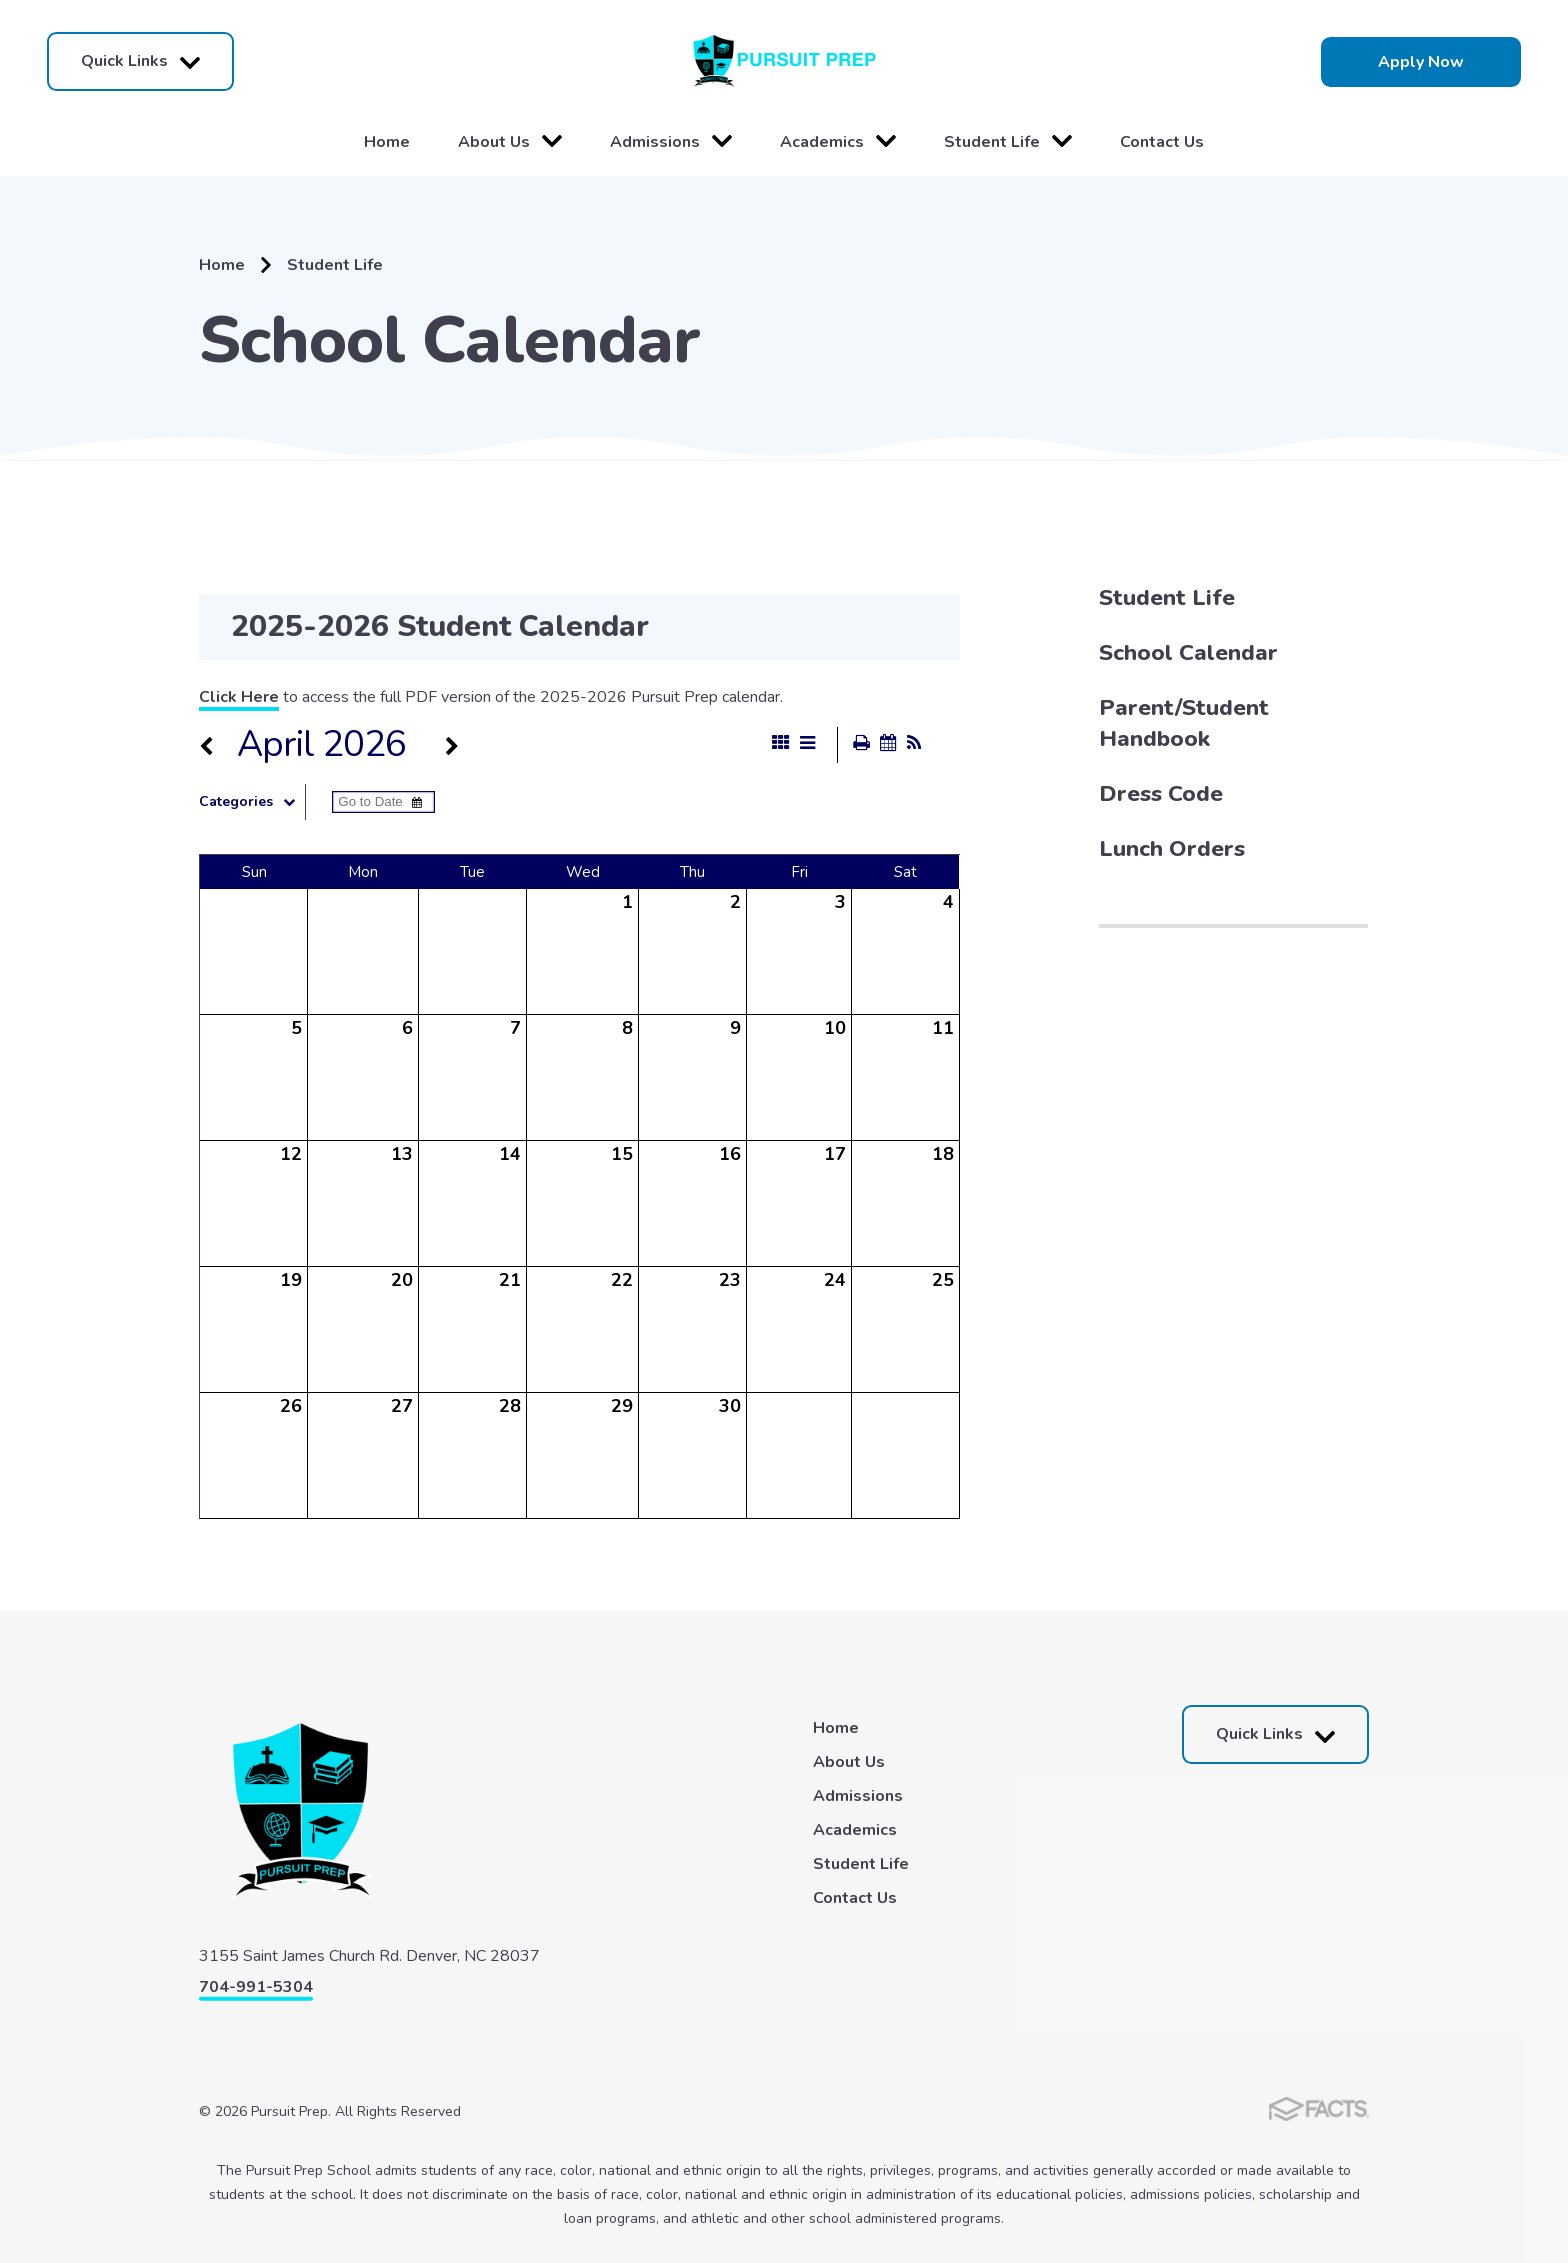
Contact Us (1162, 142)
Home (387, 142)
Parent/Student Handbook (1184, 723)
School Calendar (1188, 652)
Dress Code (1161, 793)
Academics (838, 142)
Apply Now (1421, 62)
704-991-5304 (256, 1987)
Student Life (1008, 142)
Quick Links (140, 61)
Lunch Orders (1172, 848)
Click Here (239, 697)
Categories (252, 802)
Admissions (671, 142)
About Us (510, 142)
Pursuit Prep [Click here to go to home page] (784, 61)
